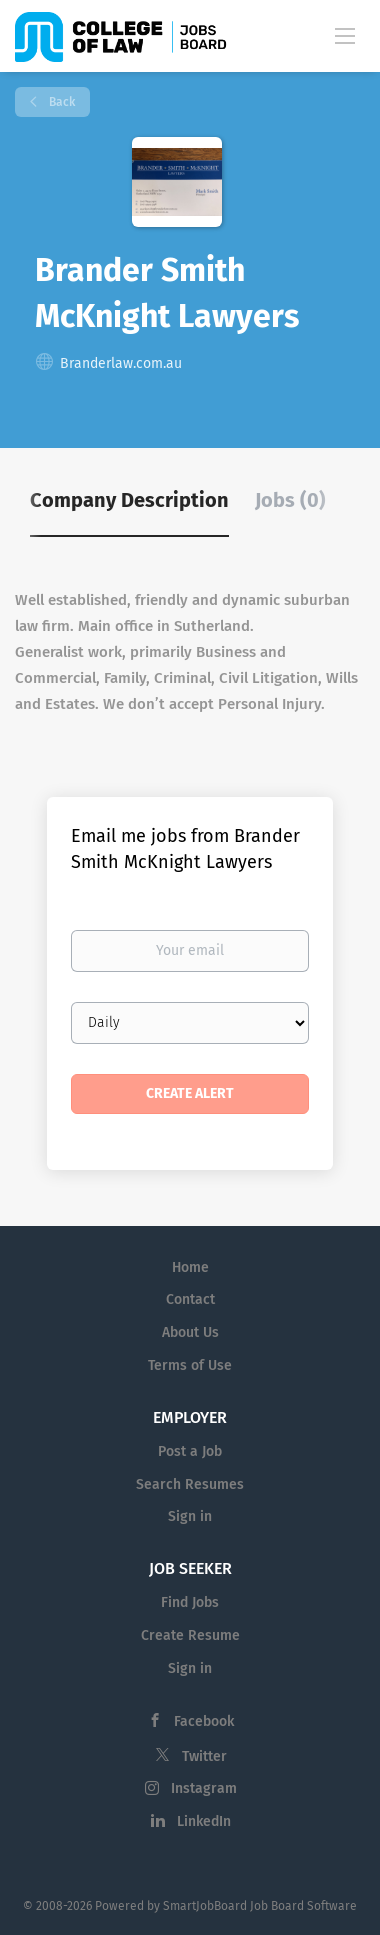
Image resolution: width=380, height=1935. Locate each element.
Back (60, 102)
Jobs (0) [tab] (290, 500)
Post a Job (190, 1451)
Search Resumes (190, 1484)
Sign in (190, 1516)
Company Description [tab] (129, 500)
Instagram (204, 1788)
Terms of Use (190, 1365)
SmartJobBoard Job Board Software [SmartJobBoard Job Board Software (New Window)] (260, 1906)
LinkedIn (204, 1821)
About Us (190, 1332)
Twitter (204, 1756)
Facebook (204, 1721)
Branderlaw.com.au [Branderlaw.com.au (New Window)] (121, 363)
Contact (190, 1299)
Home (190, 1267)
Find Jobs (190, 1602)
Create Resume (190, 1635)
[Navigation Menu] (345, 35)
